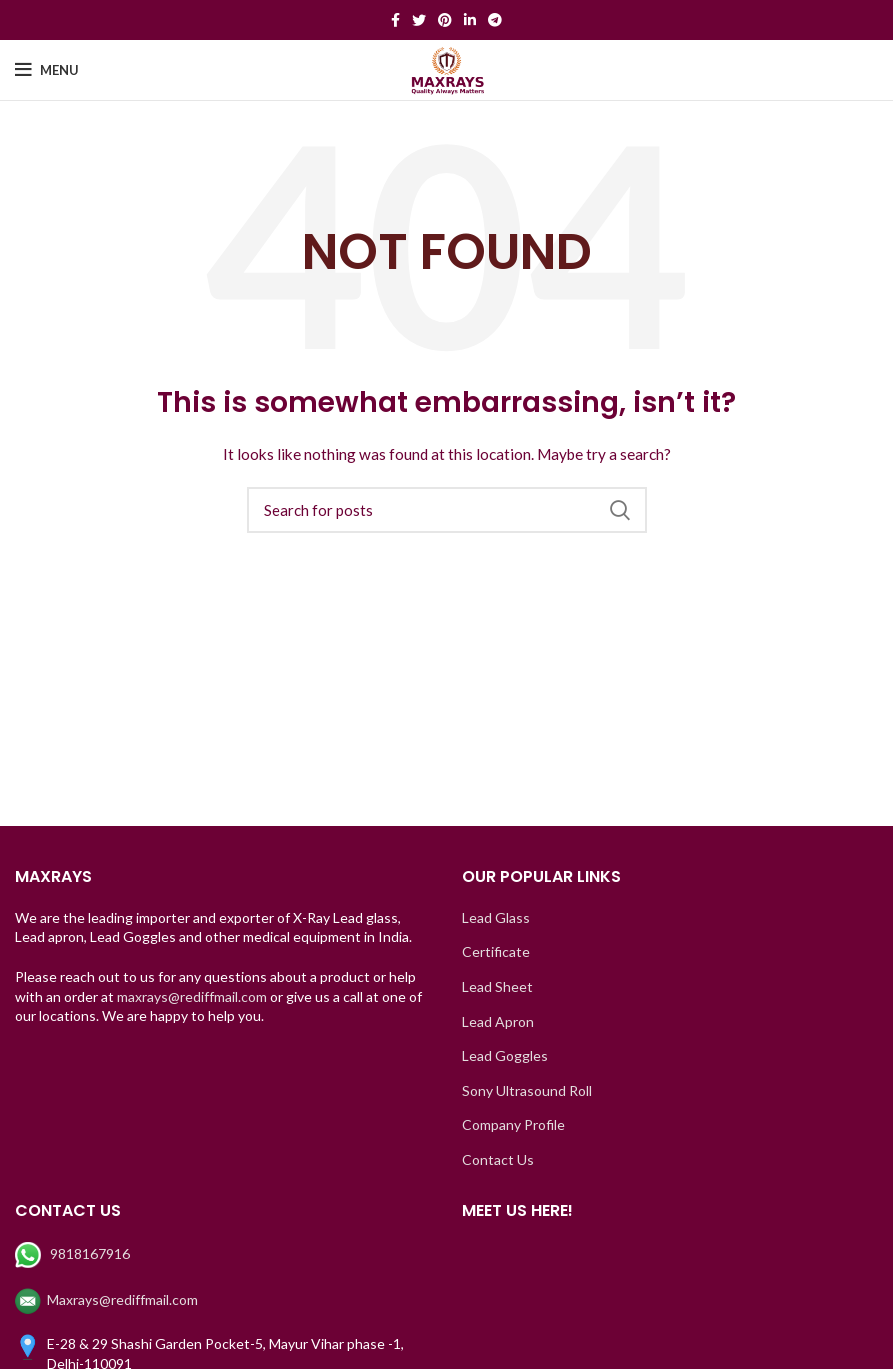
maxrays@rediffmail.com (192, 996)
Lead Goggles (505, 1055)
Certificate (496, 951)
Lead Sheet (497, 986)
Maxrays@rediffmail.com (106, 1299)
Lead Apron (498, 1021)
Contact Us (498, 1159)
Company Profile (513, 1124)
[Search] (447, 510)
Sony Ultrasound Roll (527, 1090)
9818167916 (74, 1253)
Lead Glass (496, 917)
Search (620, 510)
